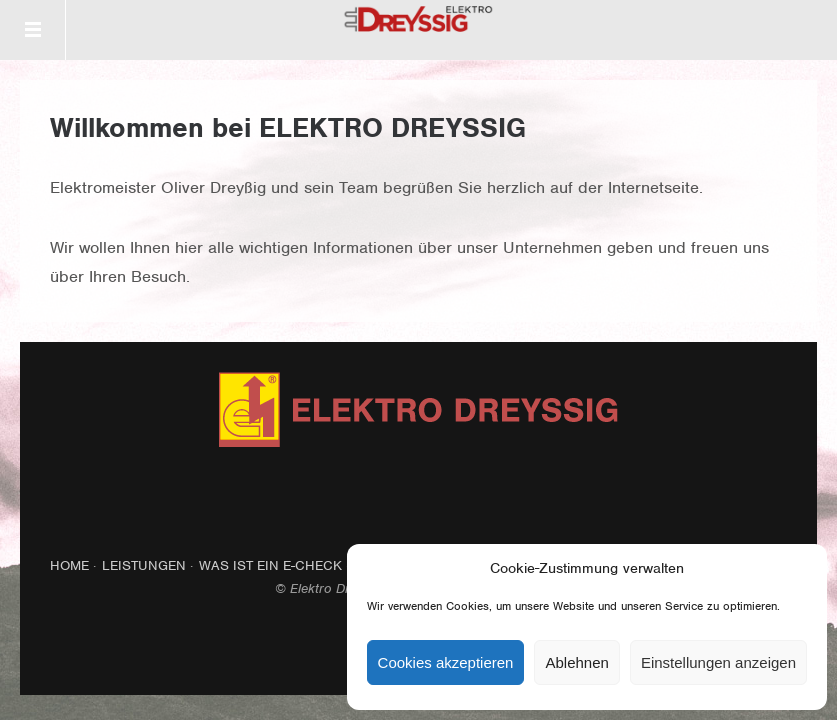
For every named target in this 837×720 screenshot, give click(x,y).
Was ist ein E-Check (270, 565)
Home (69, 565)
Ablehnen (576, 662)
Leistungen (144, 565)
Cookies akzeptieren (446, 662)
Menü (33, 30)
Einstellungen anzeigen (718, 662)
